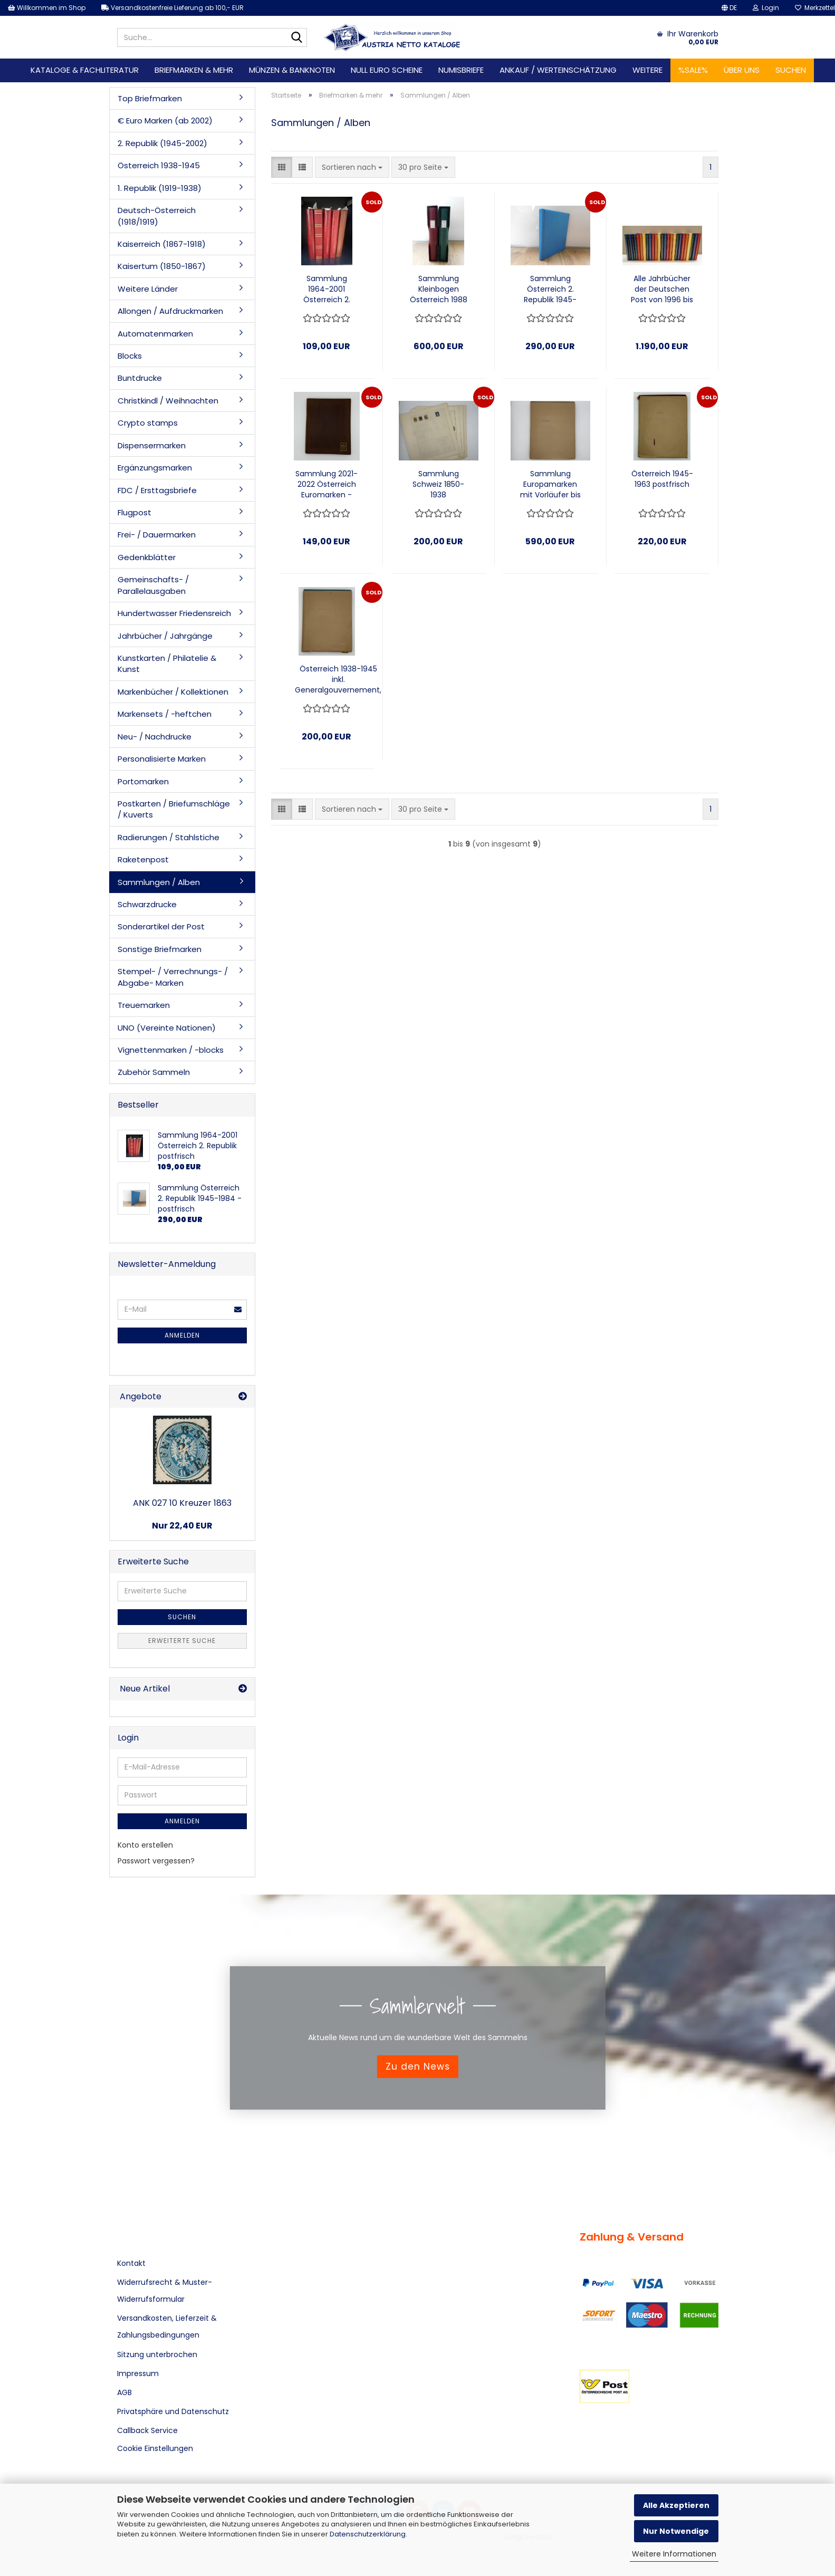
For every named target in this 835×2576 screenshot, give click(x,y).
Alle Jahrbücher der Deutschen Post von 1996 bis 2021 (662, 289)
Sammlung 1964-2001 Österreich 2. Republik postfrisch (326, 289)
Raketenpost (143, 859)
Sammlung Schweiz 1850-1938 (438, 484)
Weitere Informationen (674, 2554)
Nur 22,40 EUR (182, 1526)
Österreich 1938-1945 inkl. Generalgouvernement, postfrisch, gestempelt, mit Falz (338, 679)
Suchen (790, 69)
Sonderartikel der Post (161, 926)
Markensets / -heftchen (165, 713)
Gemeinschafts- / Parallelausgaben (153, 585)
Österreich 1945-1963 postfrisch (662, 478)
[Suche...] (297, 37)
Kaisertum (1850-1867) (162, 266)
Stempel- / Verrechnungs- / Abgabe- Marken (173, 977)
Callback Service (147, 2430)
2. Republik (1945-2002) (162, 143)
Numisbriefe (461, 69)
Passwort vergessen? (156, 1861)
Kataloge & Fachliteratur (85, 69)
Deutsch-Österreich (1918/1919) (157, 216)
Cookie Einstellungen (155, 2448)
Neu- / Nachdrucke (154, 736)
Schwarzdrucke (147, 904)
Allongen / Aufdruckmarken (170, 310)
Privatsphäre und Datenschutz (173, 2411)
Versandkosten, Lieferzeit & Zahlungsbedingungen (167, 2326)
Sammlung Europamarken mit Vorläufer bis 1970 (550, 484)
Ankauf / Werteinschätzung (558, 69)
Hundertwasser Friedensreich (174, 613)
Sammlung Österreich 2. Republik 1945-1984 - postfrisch (550, 289)
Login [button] (766, 7)
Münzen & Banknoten (292, 69)
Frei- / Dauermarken (157, 534)
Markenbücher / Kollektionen (173, 691)
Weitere (647, 69)
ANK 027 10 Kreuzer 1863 (182, 1503)
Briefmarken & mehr (194, 69)
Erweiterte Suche (182, 1640)
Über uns (742, 69)
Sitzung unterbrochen (157, 2354)
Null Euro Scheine (387, 69)
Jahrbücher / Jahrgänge (165, 635)
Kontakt (131, 2263)
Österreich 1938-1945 (159, 165)
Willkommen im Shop (46, 7)
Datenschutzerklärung (368, 2534)
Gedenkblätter (147, 557)
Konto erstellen (145, 1845)
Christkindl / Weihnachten (168, 400)
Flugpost (134, 512)
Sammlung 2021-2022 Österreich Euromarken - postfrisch (326, 484)
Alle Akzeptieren (676, 2505)
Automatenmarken (155, 333)
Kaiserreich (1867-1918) (162, 243)
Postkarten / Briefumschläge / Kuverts (174, 809)
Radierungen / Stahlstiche (168, 837)
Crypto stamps (148, 422)
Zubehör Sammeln (154, 1072)
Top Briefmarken (150, 98)
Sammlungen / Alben (159, 882)
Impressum (138, 2373)
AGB (124, 2392)
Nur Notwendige (676, 2531)
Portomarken (143, 781)
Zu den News (418, 2066)
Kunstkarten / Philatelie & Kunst (167, 663)
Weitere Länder (148, 288)
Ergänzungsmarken (155, 467)
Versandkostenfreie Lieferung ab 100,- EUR (172, 7)
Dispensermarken (152, 445)
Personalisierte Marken (162, 758)
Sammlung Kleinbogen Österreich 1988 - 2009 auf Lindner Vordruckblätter (438, 289)
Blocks (130, 355)
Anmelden (182, 1335)
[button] (729, 8)
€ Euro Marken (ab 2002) (165, 120)
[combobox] (352, 167)
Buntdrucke (140, 377)
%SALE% (693, 69)
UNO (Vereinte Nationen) (167, 1027)
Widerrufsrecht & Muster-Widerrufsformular (164, 2290)
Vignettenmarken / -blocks (171, 1049)
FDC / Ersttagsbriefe (157, 490)
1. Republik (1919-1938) (159, 188)
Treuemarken (144, 1005)
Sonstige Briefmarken (159, 949)
